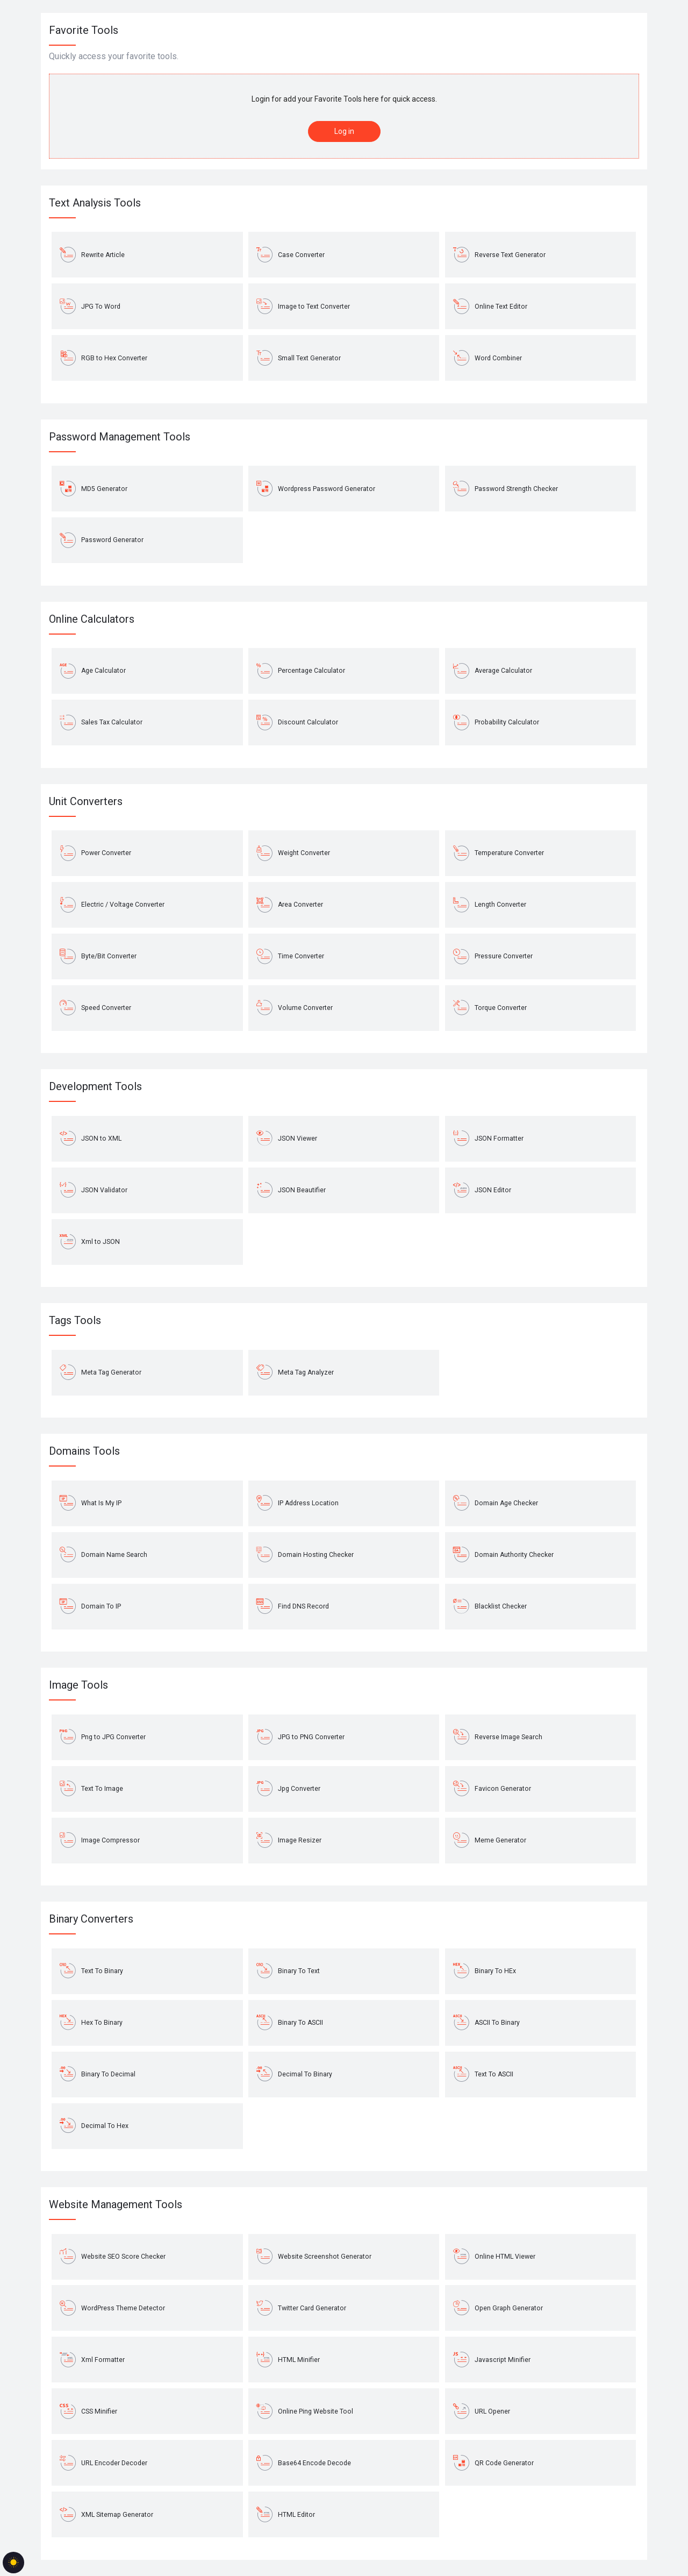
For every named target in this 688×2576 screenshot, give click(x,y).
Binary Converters (91, 1918)
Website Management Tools (115, 2204)
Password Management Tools (119, 436)
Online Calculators (91, 619)
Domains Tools (84, 1450)
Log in (344, 131)
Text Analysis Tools (95, 202)
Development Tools (95, 1086)
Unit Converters (86, 801)
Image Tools (78, 1684)
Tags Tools (75, 1320)
